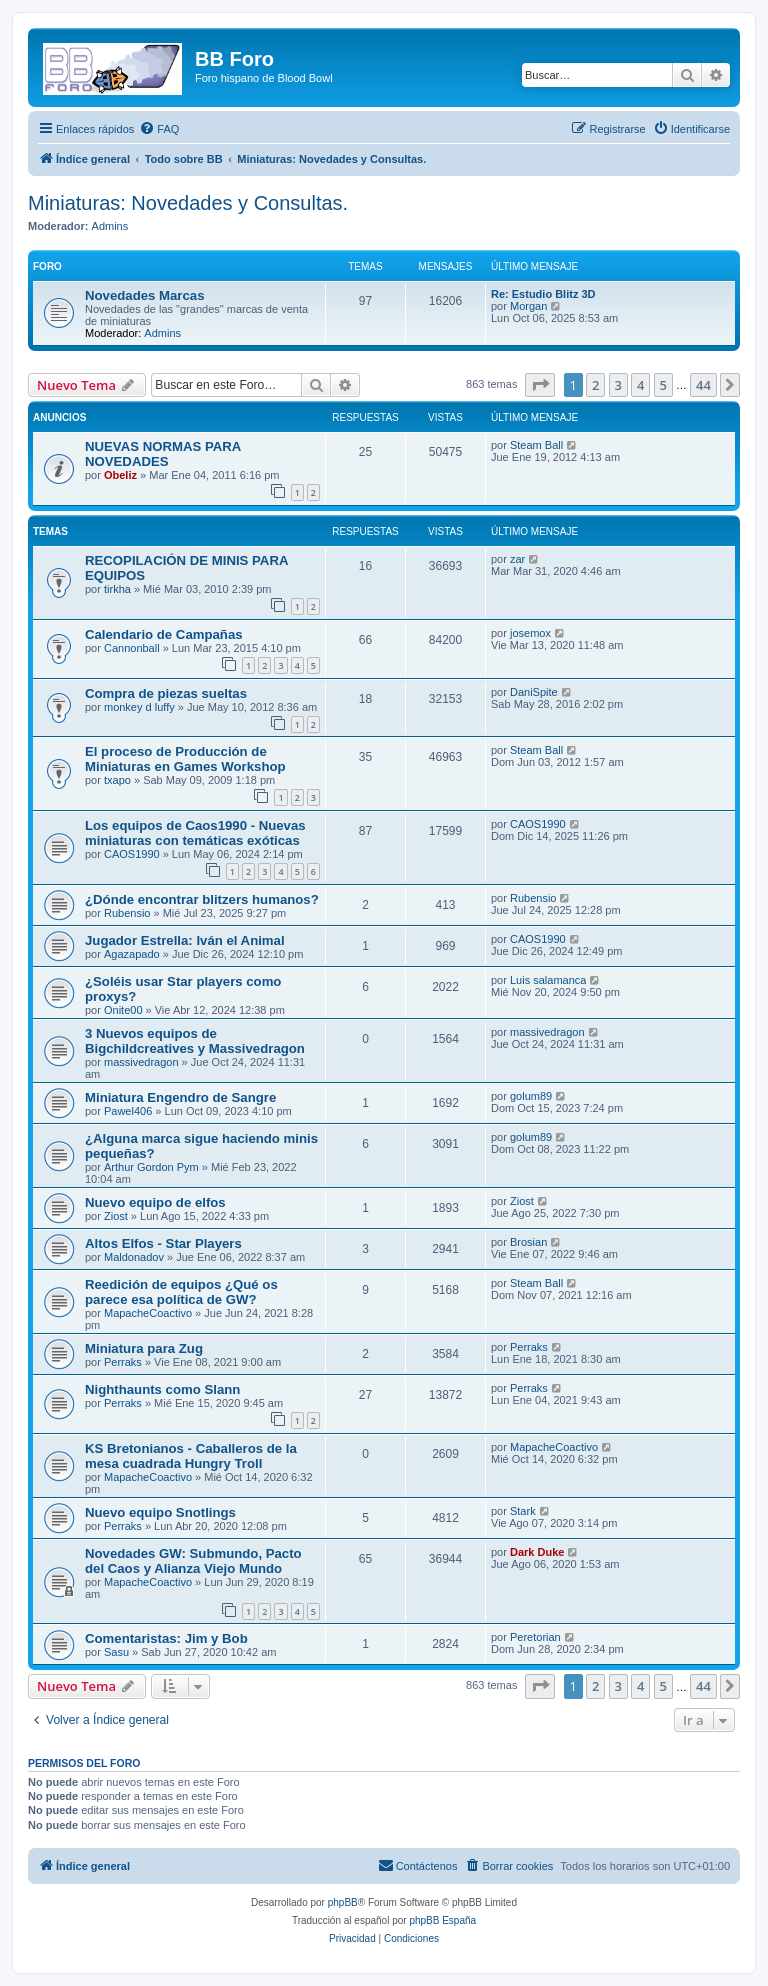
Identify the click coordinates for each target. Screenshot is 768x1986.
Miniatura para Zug (144, 1348)
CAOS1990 (132, 854)
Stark (523, 1511)
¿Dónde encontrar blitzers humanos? (202, 899)
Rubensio (127, 913)
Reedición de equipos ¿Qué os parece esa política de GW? (181, 1292)
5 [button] (663, 385)
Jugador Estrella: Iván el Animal (185, 940)
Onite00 (123, 1010)
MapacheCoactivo (148, 1313)
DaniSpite (534, 692)
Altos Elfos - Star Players (163, 1243)
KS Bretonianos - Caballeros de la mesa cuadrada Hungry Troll (191, 1456)
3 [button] (618, 385)
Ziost (116, 1216)
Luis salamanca (548, 980)
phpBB (343, 1902)
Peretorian (535, 1637)
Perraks (123, 1362)
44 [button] (703, 385)
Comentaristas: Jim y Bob (166, 1638)
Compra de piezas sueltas (166, 693)
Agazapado (132, 954)
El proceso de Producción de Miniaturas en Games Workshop (185, 759)
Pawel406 (128, 1111)
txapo (117, 780)
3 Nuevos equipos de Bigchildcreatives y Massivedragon (195, 1041)
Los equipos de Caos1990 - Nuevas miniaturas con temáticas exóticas (195, 833)
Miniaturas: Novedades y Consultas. (188, 203)
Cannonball (132, 648)
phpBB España (442, 1920)
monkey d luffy (139, 707)
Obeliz (120, 475)
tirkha (117, 589)
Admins (110, 226)
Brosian (528, 1242)
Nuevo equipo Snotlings (160, 1512)
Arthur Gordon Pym (151, 1167)
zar (517, 559)
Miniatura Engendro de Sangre (180, 1097)
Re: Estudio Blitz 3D (543, 294)
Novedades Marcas (144, 295)
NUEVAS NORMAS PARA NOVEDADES (163, 454)
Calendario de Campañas (164, 634)
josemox (530, 633)
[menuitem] (159, 129)
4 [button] (640, 385)
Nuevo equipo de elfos (155, 1202)
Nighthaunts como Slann (162, 1389)
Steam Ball (536, 445)
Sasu (116, 1652)
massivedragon (141, 1062)
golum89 (531, 1096)
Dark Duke (537, 1552)
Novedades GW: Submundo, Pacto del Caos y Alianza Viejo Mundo (193, 1561)
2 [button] (595, 385)
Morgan (528, 306)
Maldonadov (134, 1257)
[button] (540, 385)
